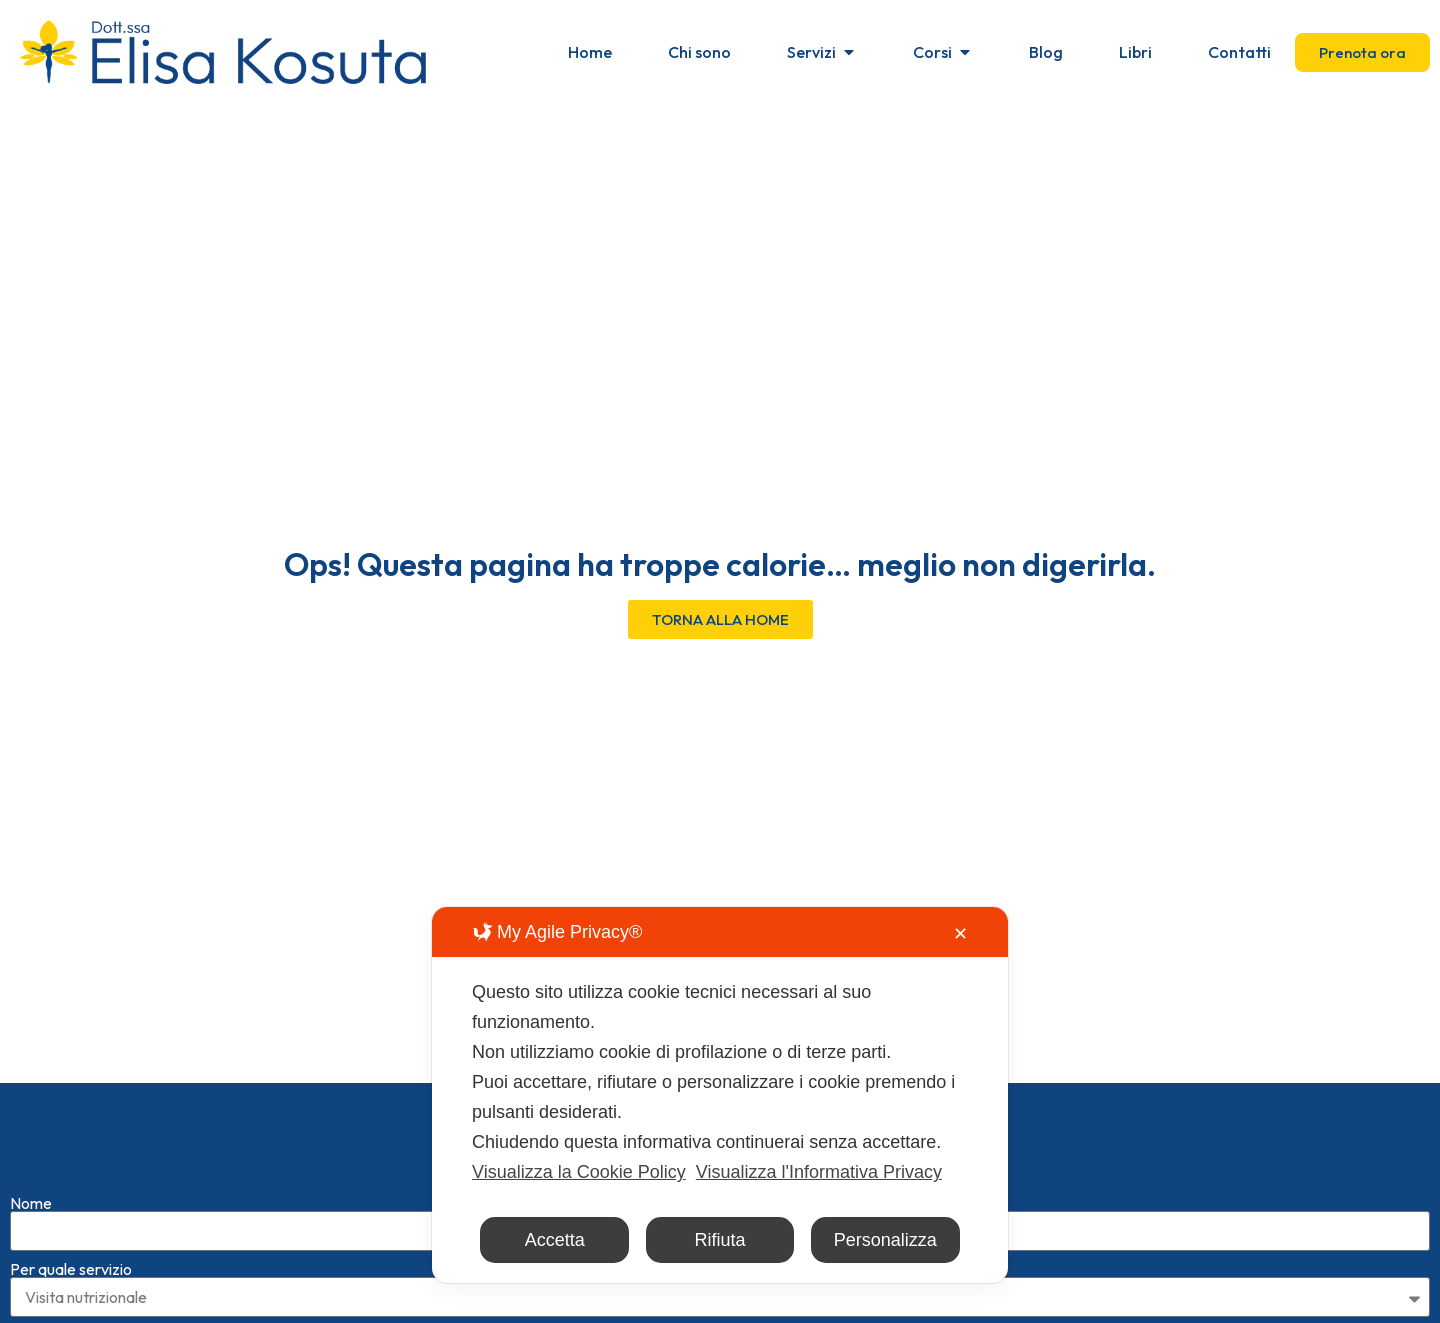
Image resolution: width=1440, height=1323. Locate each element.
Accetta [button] (555, 1240)
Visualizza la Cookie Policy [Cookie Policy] (579, 1172)
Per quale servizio (71, 1269)
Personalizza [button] (885, 1240)
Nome (31, 1203)
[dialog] (720, 1095)
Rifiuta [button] (719, 1240)
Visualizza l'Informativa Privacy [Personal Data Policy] (819, 1172)
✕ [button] (960, 934)
